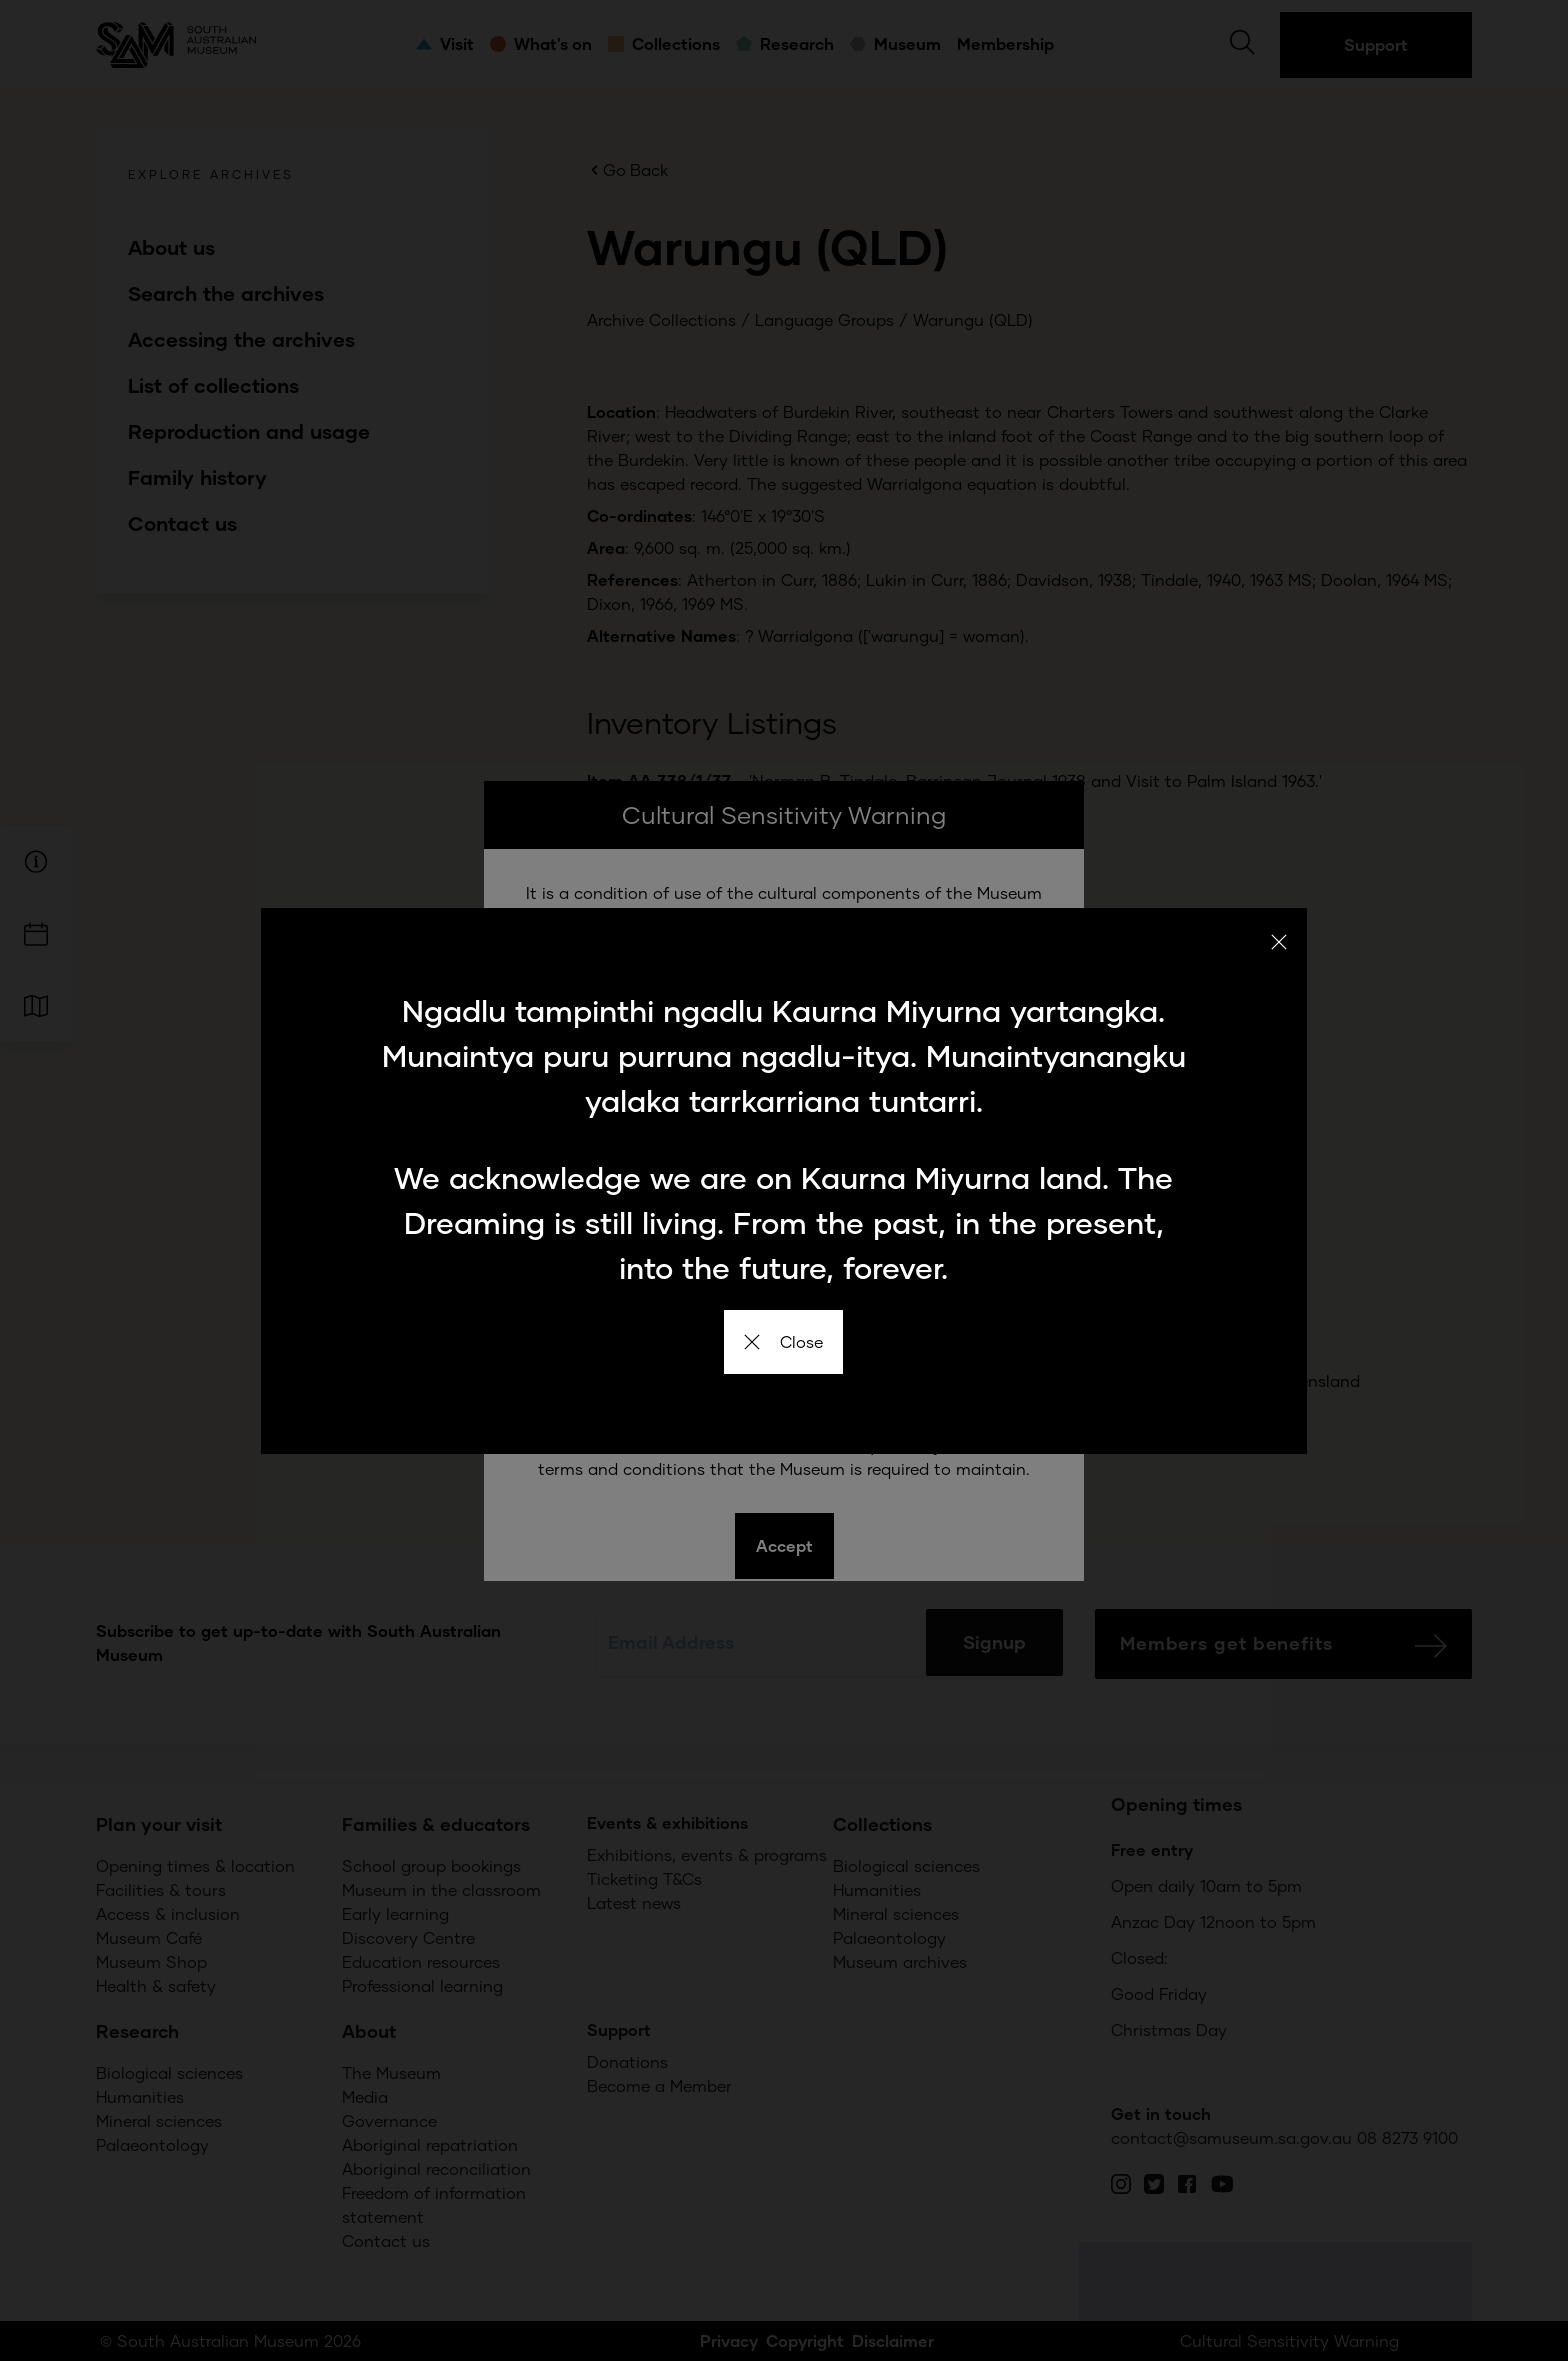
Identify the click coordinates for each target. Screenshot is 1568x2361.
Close (783, 1341)
